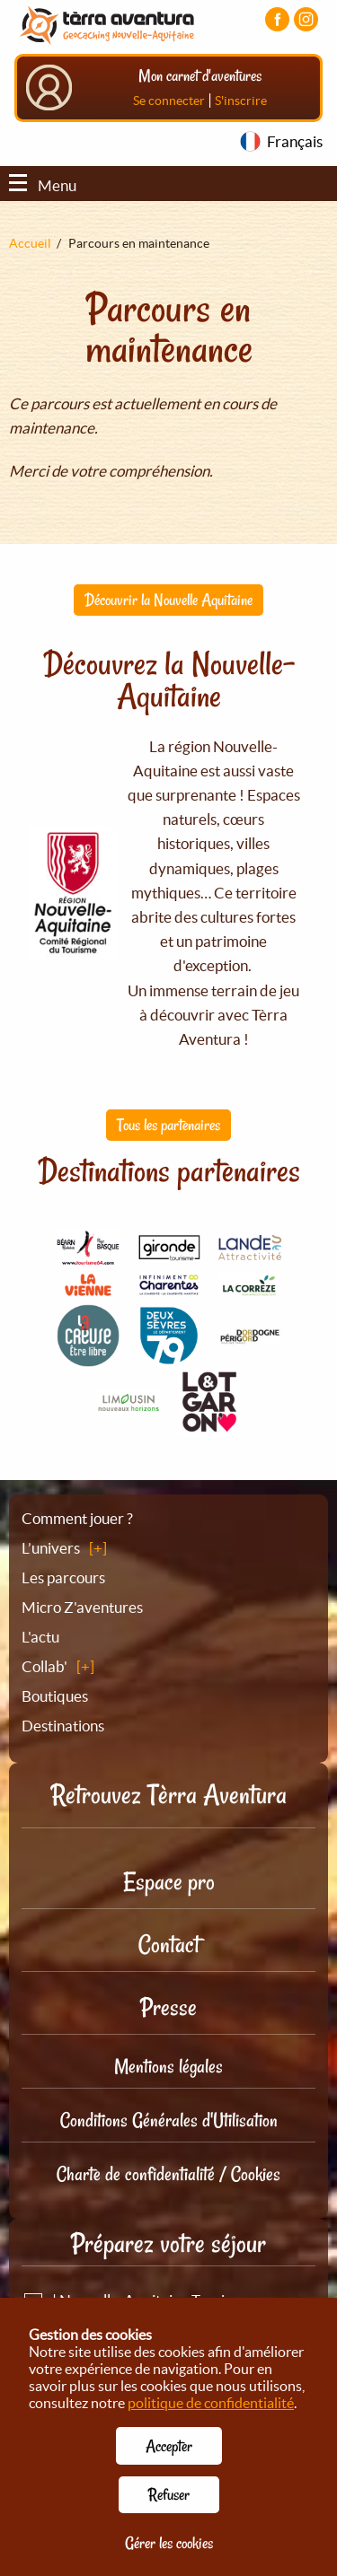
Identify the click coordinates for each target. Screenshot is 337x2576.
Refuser (169, 2494)
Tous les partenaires (168, 1124)
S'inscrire (241, 100)
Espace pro (169, 1881)
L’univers (51, 1547)
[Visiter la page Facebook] (277, 19)
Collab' (44, 1666)
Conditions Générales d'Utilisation (169, 2120)
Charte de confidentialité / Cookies (168, 2173)
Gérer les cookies (169, 2543)
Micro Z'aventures (82, 1607)
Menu (42, 185)
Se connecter (169, 100)
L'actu (40, 1636)
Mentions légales (168, 2066)
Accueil (30, 243)
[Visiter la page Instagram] (306, 19)
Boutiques (55, 1695)
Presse (168, 2007)
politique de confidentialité (211, 2403)
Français (295, 141)
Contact (169, 1944)
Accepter (169, 2446)
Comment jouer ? (77, 1518)
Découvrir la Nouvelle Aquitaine (168, 599)
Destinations (63, 1725)
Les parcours (63, 1577)
